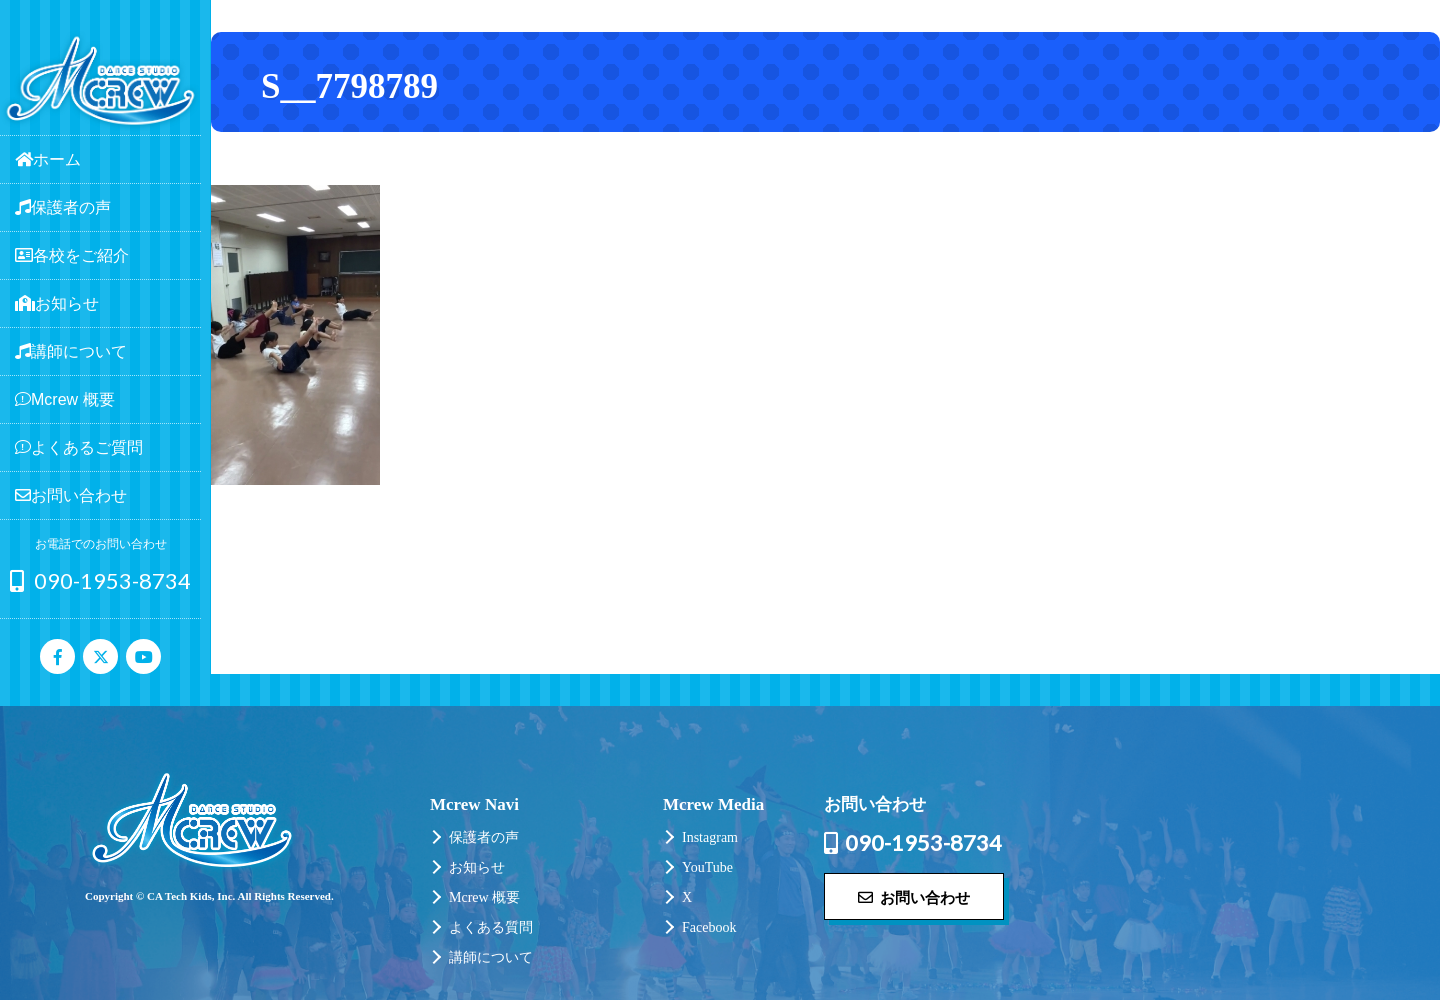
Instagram (710, 837)
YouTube (707, 867)
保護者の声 (484, 837)
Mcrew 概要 (484, 897)
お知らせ (477, 867)
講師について (491, 957)
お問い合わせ (914, 897)
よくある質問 (491, 927)
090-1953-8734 (100, 580)
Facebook (709, 927)
